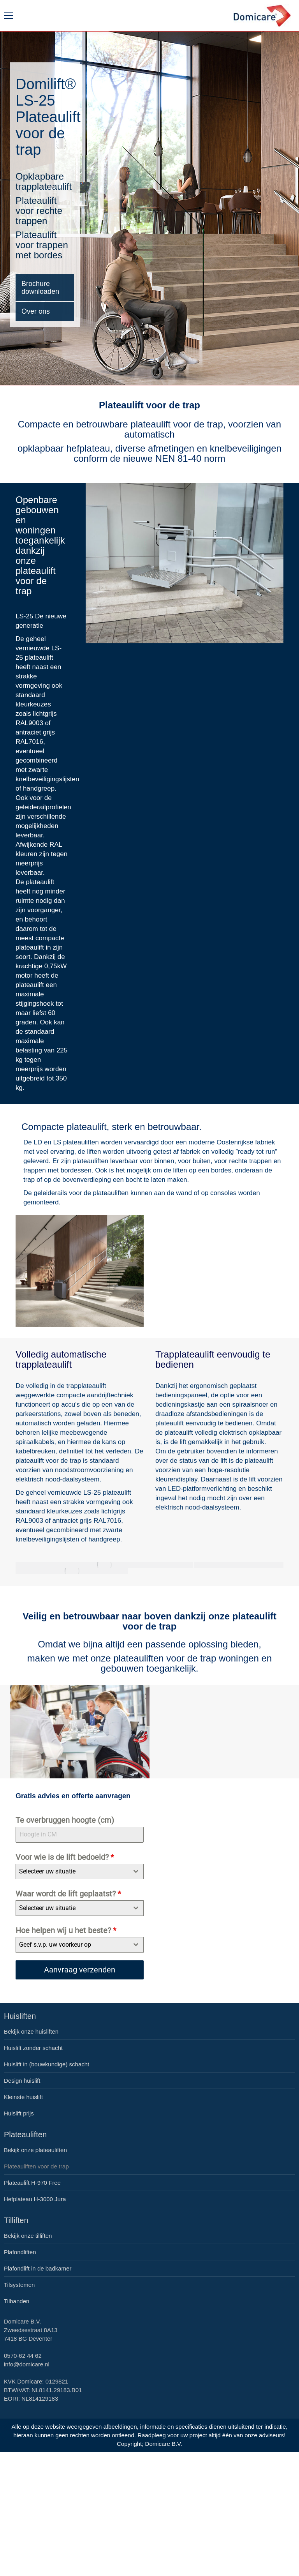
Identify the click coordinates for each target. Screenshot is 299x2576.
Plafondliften (20, 2252)
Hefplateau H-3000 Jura (35, 2199)
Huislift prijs (19, 2113)
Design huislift (22, 2080)
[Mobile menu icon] (8, 15)
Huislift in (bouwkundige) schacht (46, 2064)
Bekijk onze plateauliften (35, 2150)
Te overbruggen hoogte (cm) (65, 1820)
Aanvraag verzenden (79, 1969)
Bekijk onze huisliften (31, 2031)
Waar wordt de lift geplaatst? (68, 1893)
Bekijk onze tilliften (28, 2235)
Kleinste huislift (23, 2097)
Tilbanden (16, 2301)
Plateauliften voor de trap (36, 2166)
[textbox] (72, 1871)
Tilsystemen (19, 2284)
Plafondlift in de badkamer (37, 2268)
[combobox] (80, 1871)
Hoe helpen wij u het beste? (66, 1930)
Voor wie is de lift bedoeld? (65, 1857)
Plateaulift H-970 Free (32, 2182)
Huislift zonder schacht (33, 2048)
